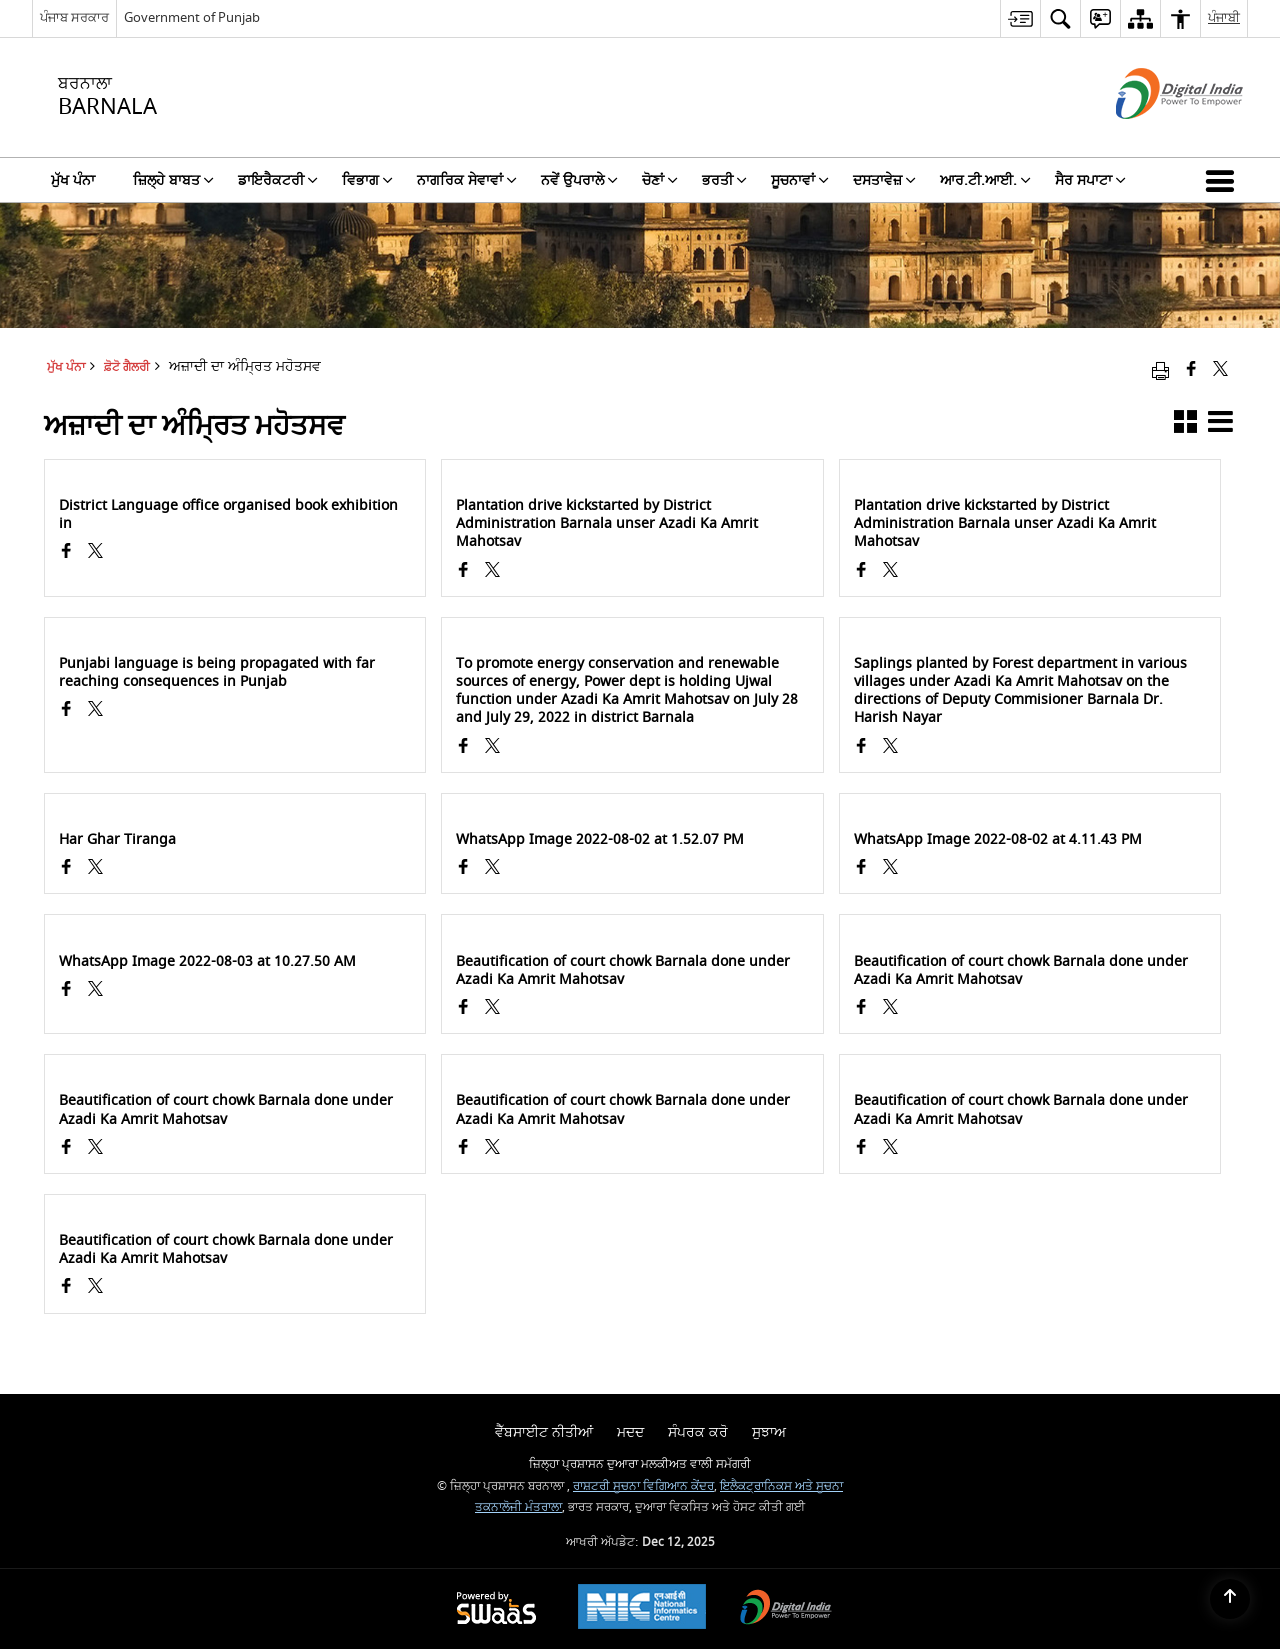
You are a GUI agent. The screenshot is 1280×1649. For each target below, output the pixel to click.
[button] (1224, 180)
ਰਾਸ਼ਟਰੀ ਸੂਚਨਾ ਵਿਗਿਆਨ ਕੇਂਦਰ (643, 1486)
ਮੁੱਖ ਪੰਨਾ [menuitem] (73, 180)
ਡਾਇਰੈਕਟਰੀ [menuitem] (278, 180)
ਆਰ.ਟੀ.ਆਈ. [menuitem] (985, 180)
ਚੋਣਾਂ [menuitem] (660, 180)
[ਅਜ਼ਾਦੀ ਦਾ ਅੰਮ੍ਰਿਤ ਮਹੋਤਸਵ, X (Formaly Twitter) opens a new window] (95, 553)
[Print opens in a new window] (1160, 370)
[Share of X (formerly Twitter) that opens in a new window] (1220, 370)
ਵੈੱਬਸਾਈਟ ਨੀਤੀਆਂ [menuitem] (544, 1432)
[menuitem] (1020, 18)
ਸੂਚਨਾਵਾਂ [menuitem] (800, 180)
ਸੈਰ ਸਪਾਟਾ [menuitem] (1090, 180)
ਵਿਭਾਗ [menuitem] (367, 180)
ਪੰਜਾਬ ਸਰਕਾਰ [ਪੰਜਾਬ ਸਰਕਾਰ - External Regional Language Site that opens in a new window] (74, 17)
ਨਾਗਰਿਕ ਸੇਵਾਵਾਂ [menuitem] (467, 180)
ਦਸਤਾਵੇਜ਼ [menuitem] (884, 180)
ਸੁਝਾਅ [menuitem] (769, 1432)
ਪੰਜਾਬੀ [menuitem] (1224, 17)
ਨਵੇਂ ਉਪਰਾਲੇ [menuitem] (579, 180)
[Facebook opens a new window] (66, 553)
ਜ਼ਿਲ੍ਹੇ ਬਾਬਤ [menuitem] (173, 180)
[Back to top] (1230, 1599)
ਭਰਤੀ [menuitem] (724, 180)
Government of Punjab (192, 17)
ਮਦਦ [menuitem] (630, 1432)
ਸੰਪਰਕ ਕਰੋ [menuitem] (698, 1432)
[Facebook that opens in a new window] (1191, 370)
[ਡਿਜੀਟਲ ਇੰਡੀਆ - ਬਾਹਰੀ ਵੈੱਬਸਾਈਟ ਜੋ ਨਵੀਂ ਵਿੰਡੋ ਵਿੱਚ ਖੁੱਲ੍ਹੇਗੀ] (1154, 136)
